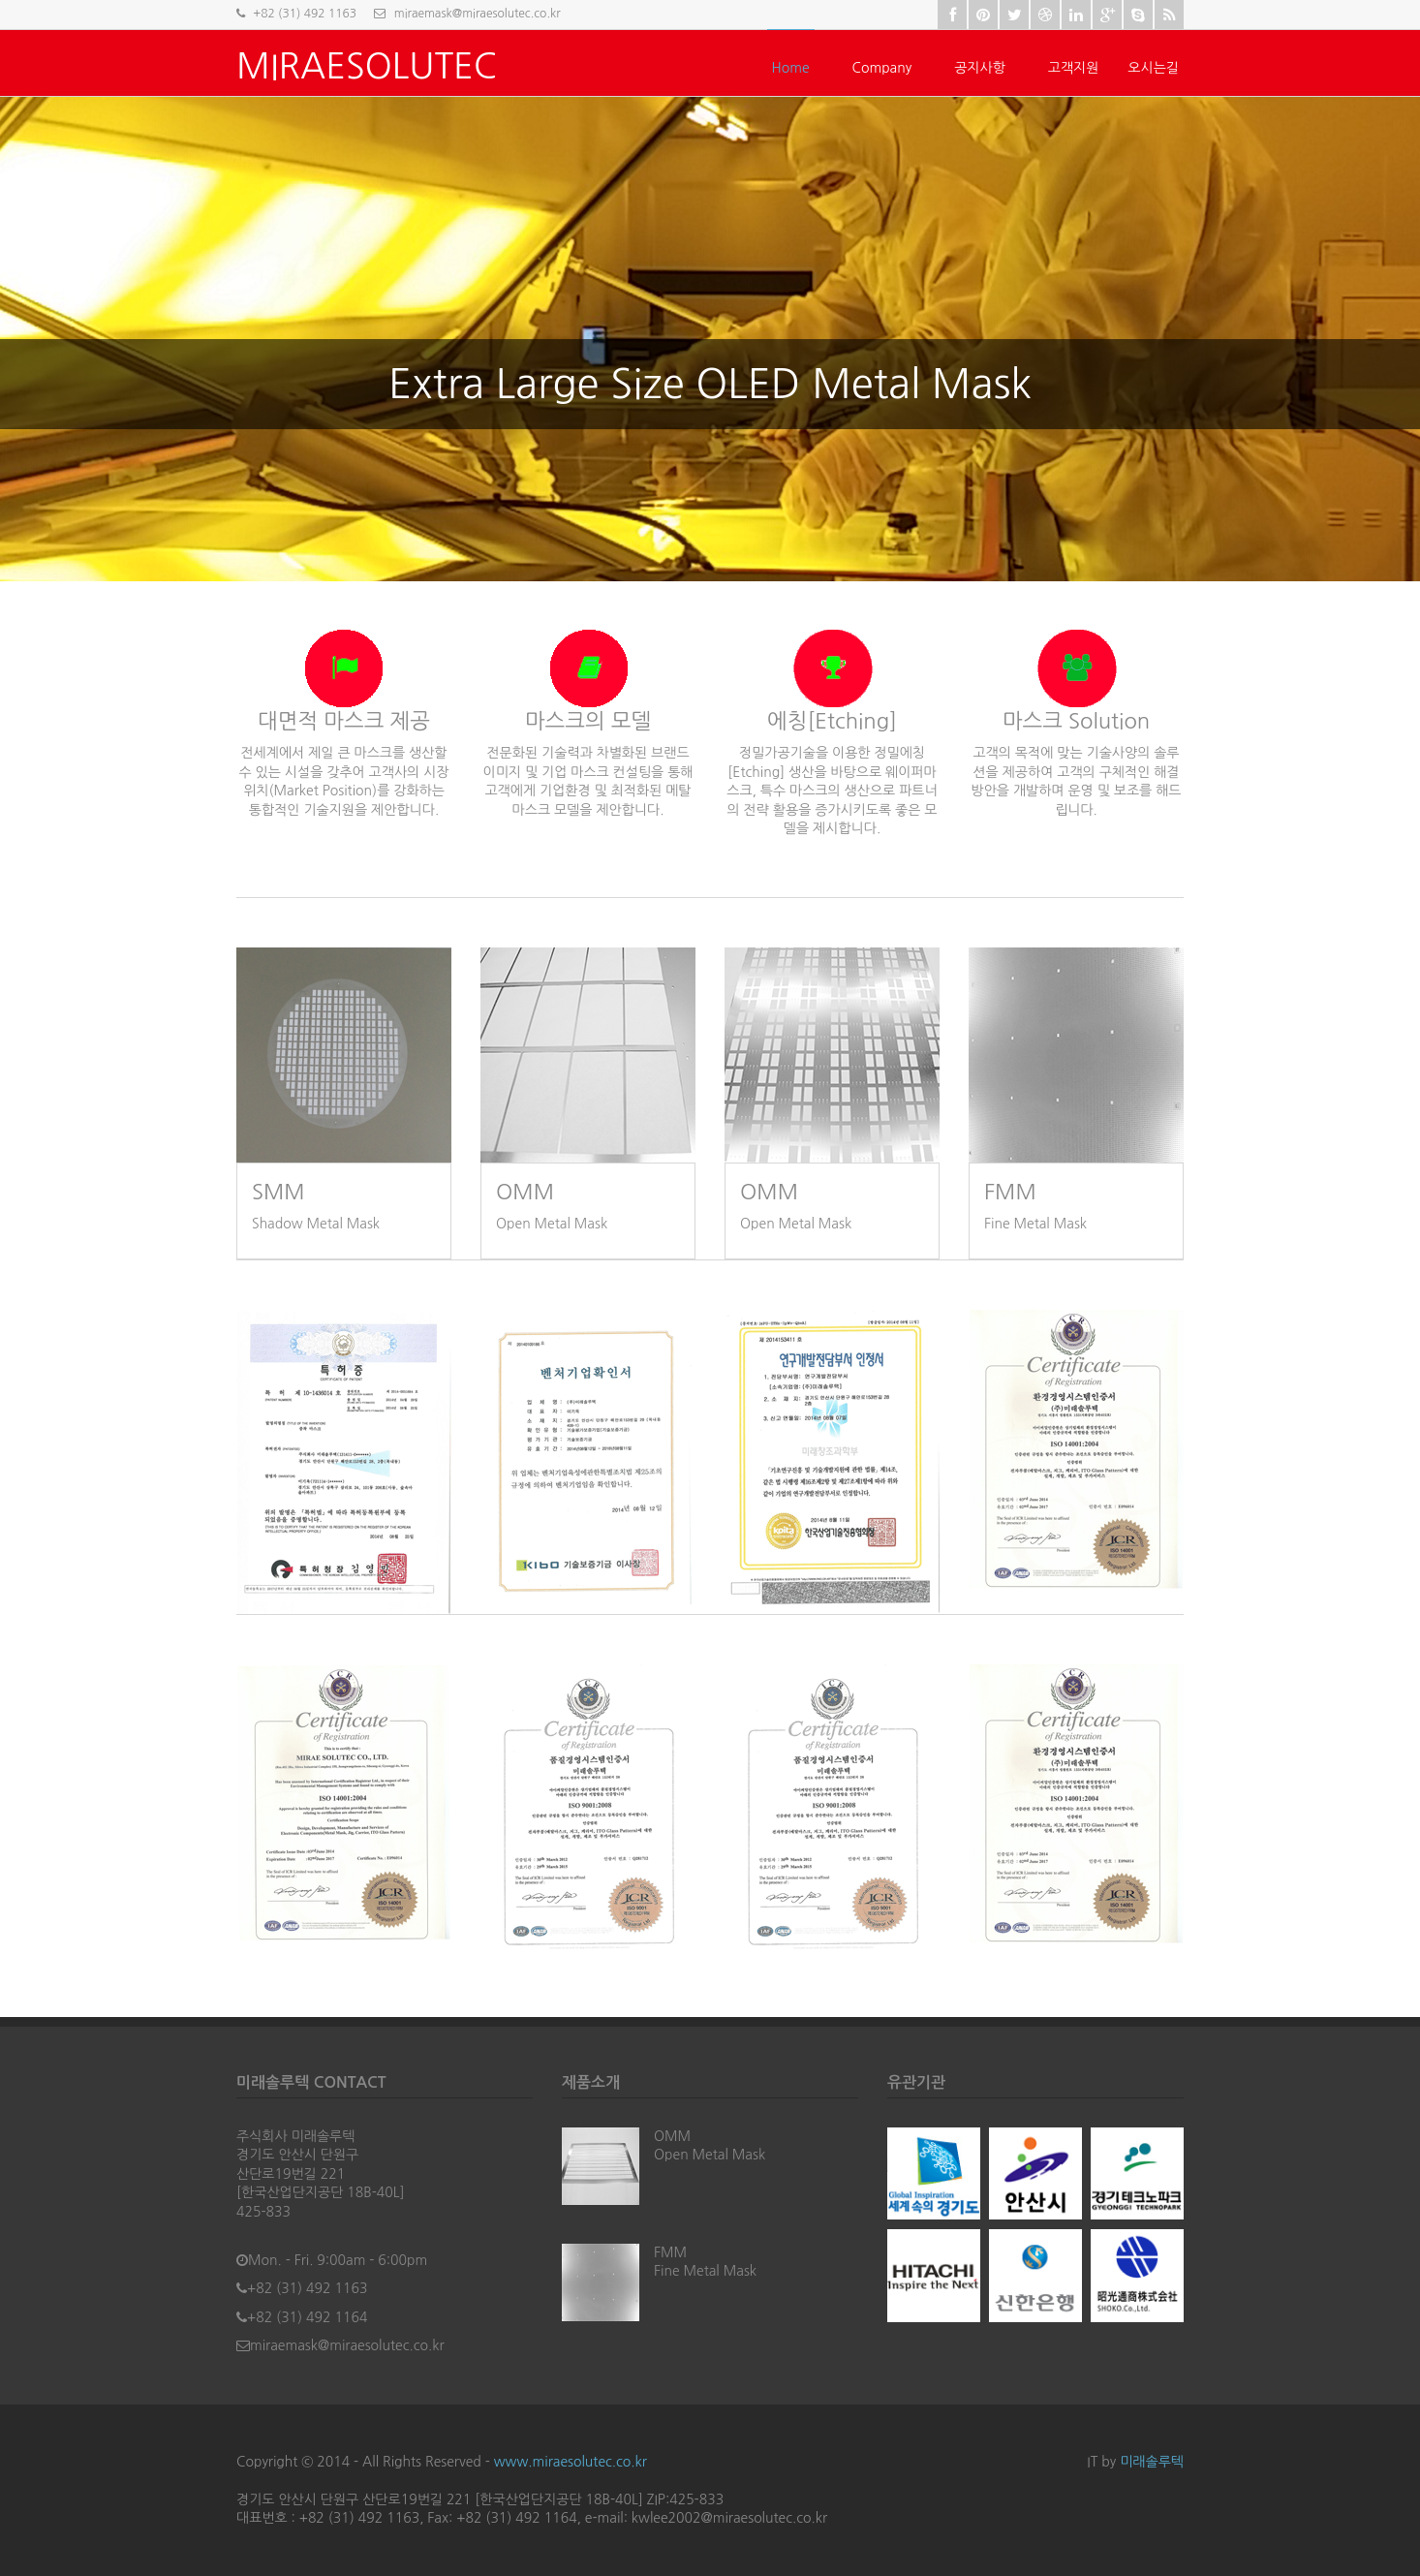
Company (882, 68)
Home (791, 68)
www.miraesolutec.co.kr (570, 2461)
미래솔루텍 (1152, 2461)
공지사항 (979, 68)
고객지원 (1073, 68)
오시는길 (1153, 68)
